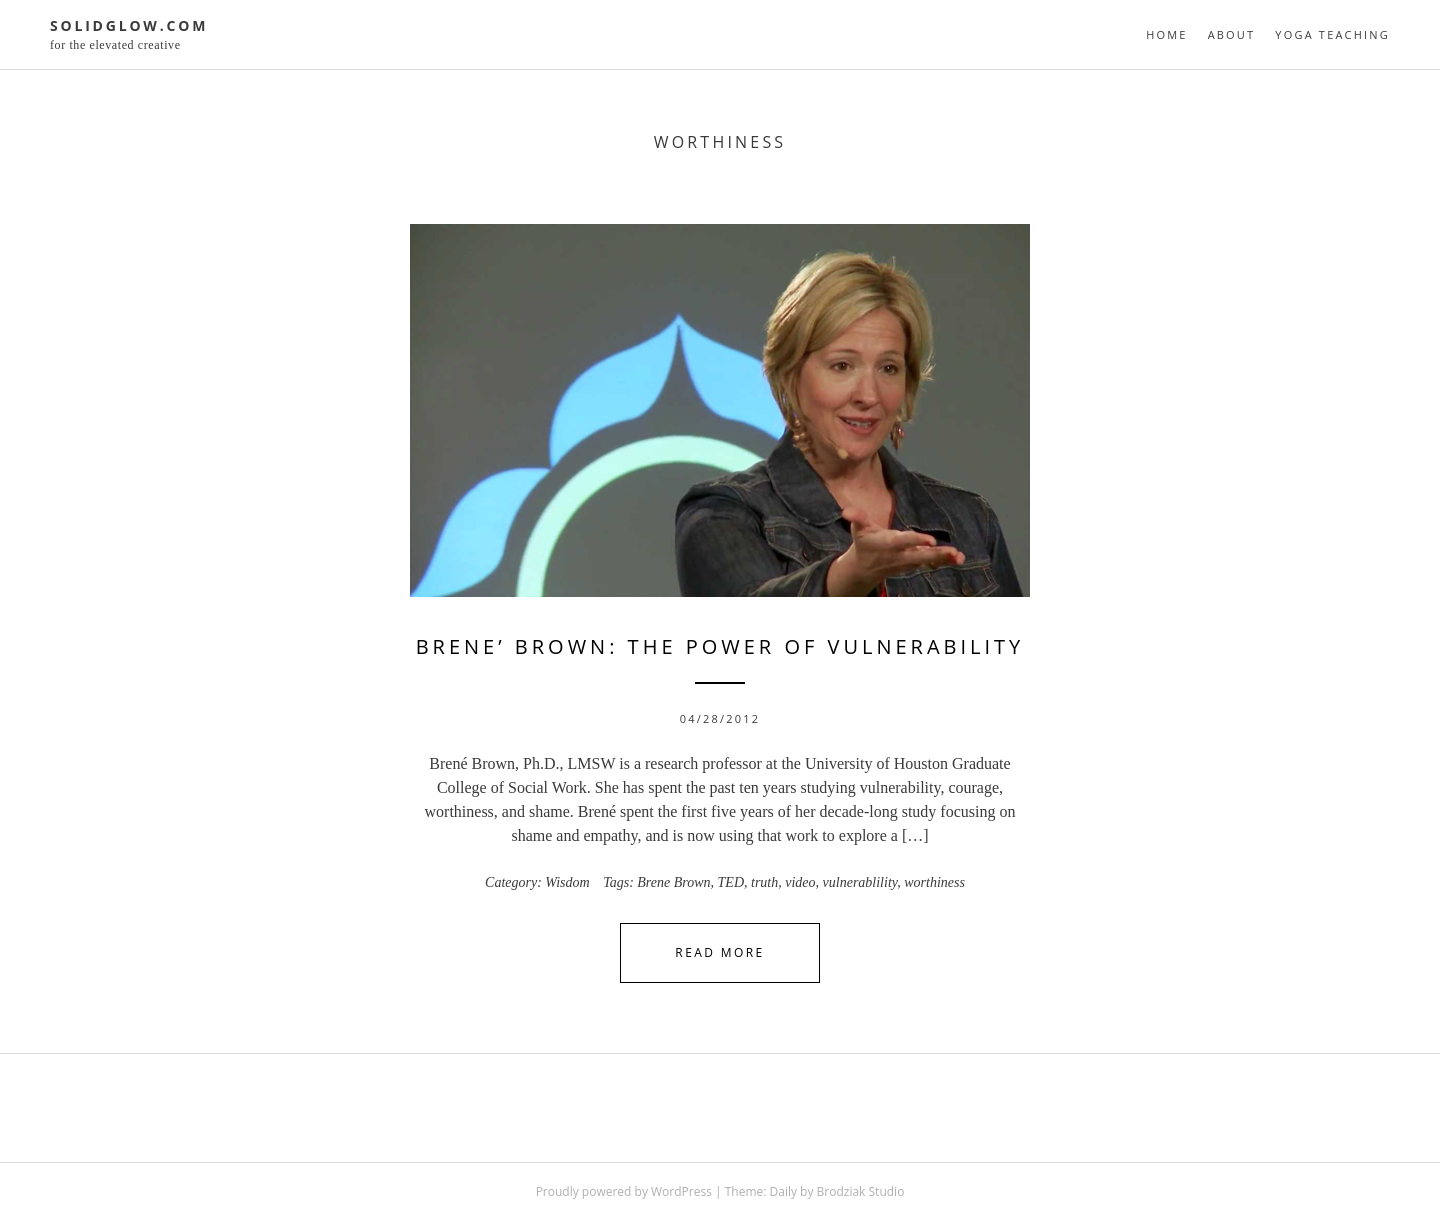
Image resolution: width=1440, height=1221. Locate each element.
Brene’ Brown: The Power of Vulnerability (720, 646)
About (1232, 34)
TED (731, 882)
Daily (783, 1191)
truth (764, 882)
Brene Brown (673, 882)
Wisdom (567, 882)
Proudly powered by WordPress (624, 1191)
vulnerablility (860, 882)
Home (1166, 34)
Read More (719, 952)
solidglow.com (129, 25)
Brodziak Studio (861, 1191)
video (800, 882)
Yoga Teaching (1332, 34)
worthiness (934, 882)
